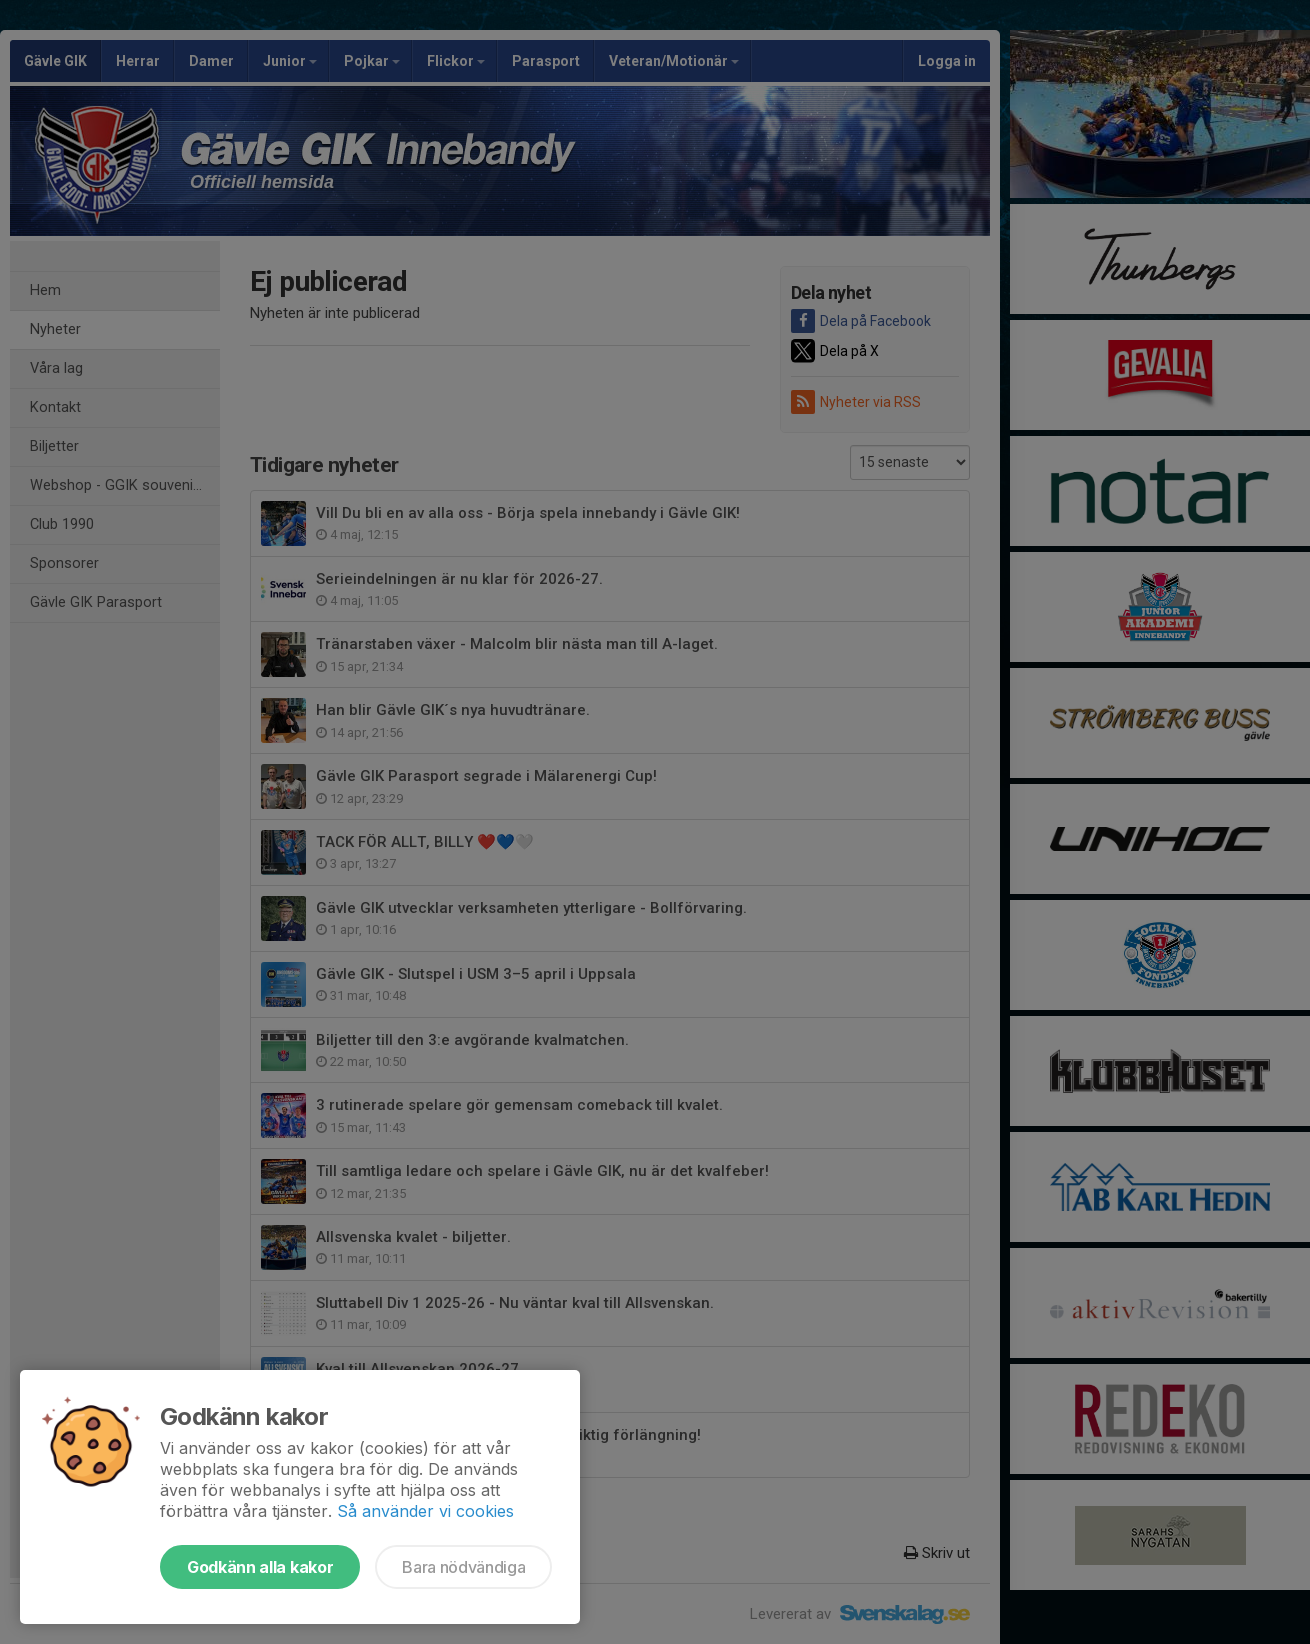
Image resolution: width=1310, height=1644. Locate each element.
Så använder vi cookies (425, 1511)
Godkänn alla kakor (260, 1567)
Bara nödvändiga (463, 1567)
